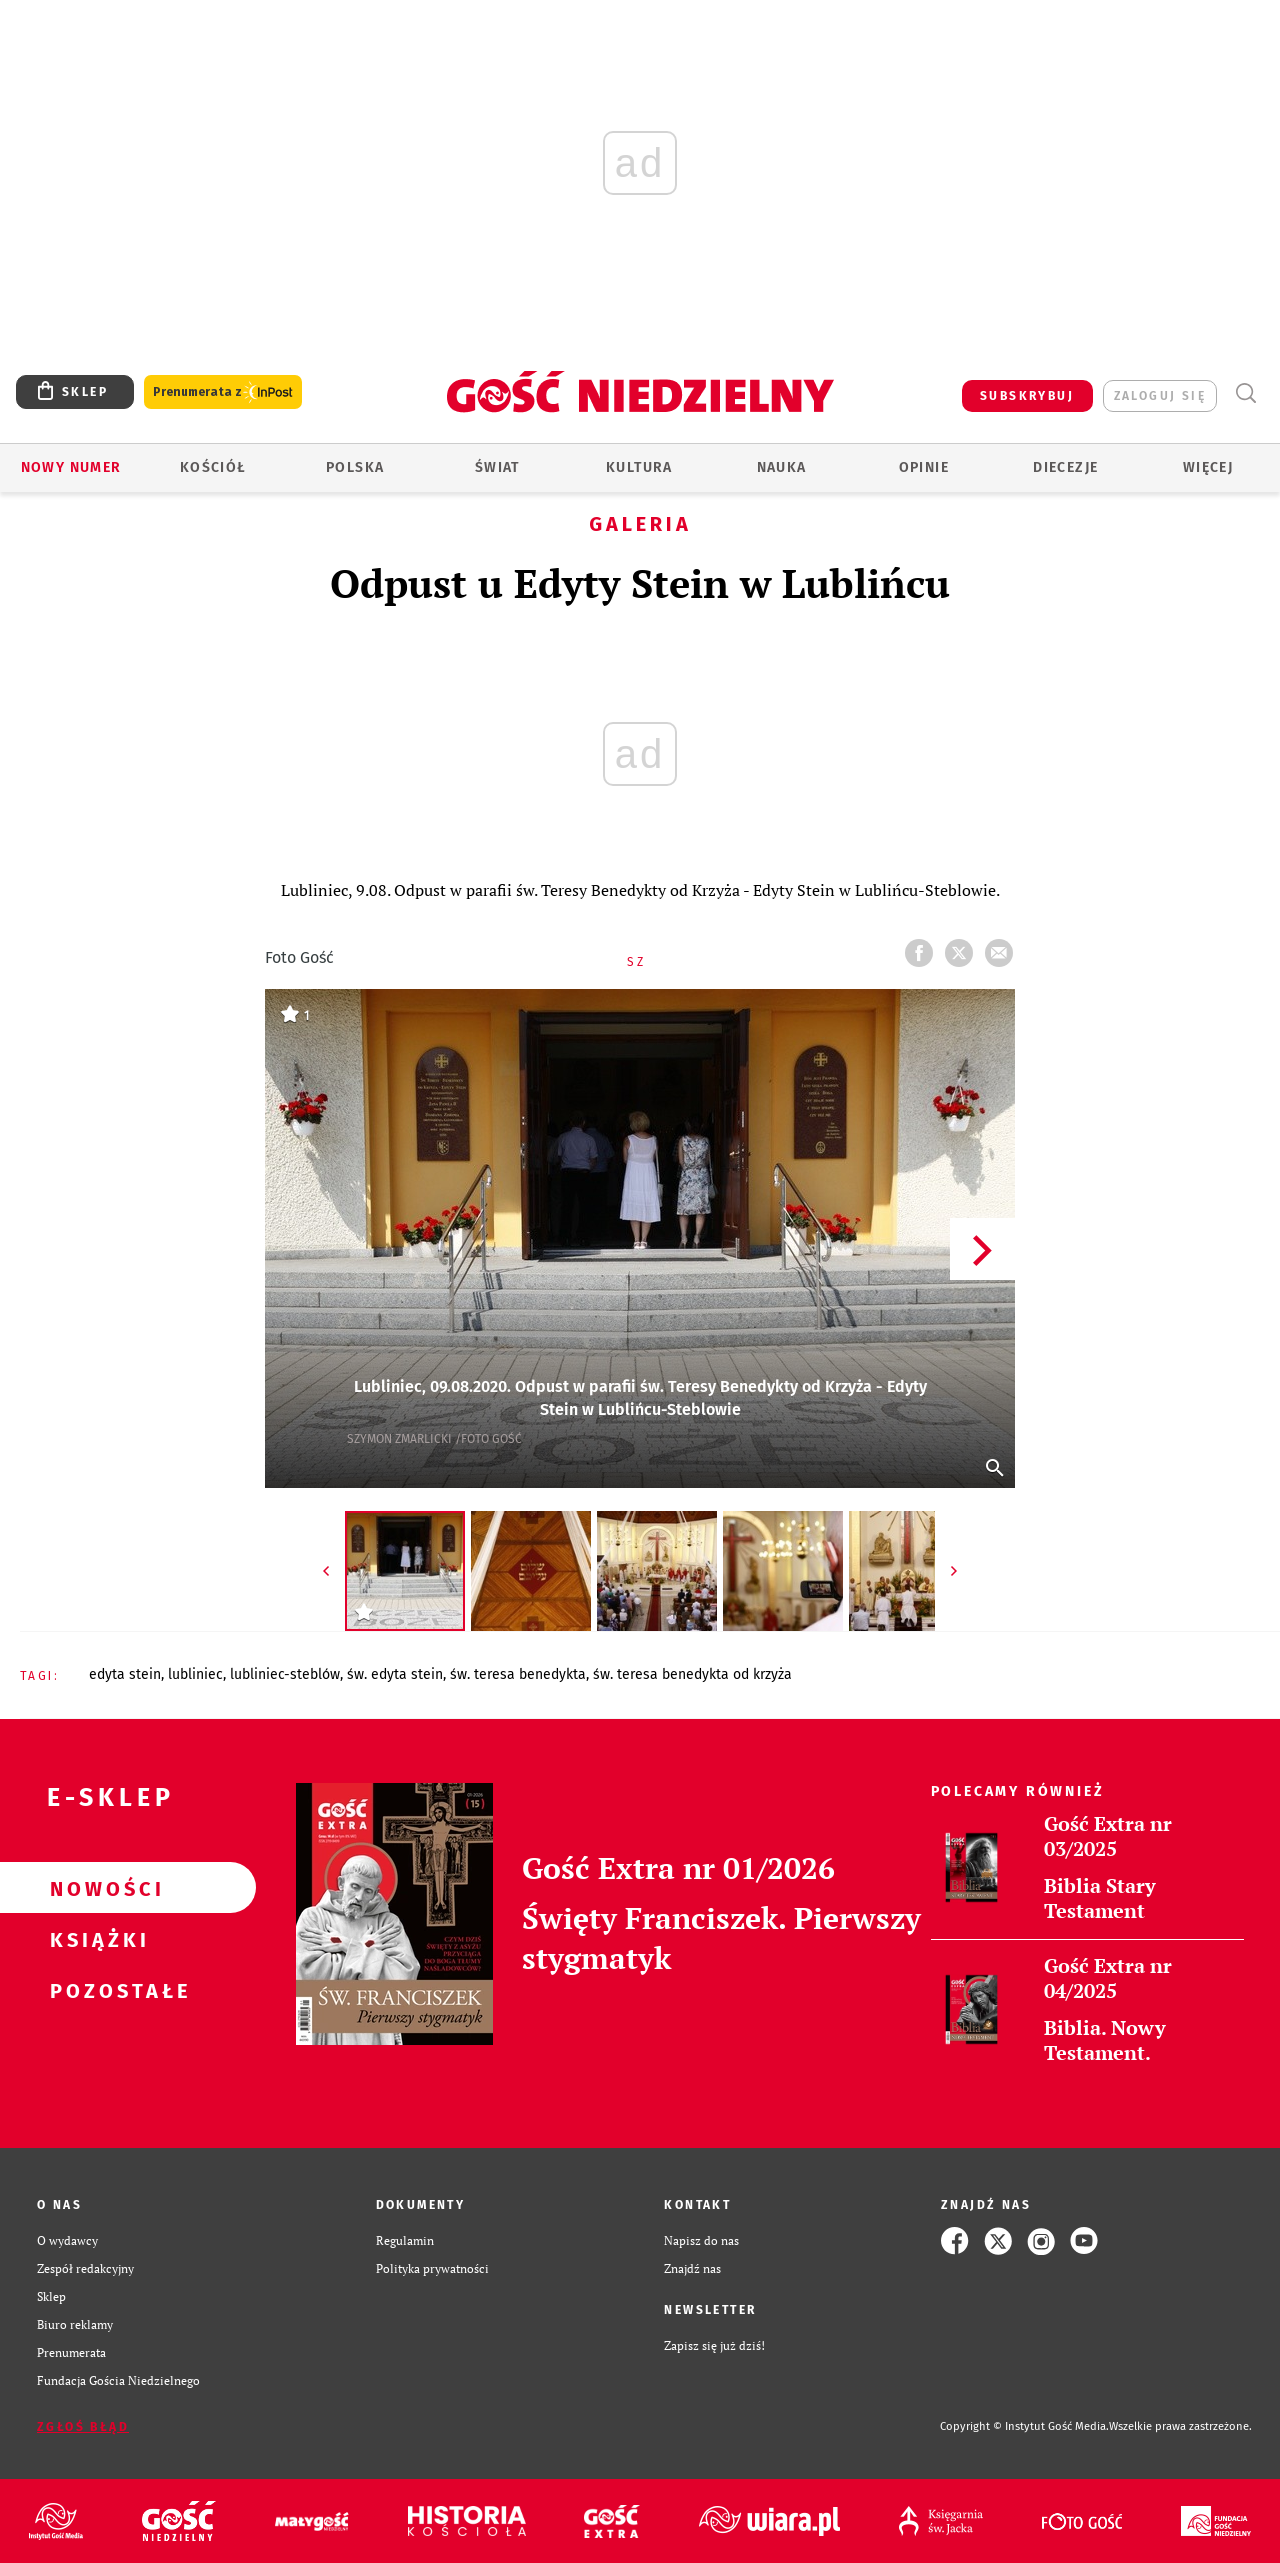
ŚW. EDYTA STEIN (395, 1674)
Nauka (782, 467)
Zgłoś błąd (83, 2427)
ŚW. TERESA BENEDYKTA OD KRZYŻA (692, 1674)
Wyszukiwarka (1245, 393)
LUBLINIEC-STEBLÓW (285, 1674)
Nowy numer (71, 467)
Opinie (924, 467)
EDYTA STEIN (125, 1674)
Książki (96, 1939)
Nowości (96, 1888)
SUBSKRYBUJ (1027, 396)
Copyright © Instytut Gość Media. (1024, 2426)
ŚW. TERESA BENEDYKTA (518, 1674)
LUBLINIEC (195, 1674)
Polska (355, 467)
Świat (497, 467)
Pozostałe (96, 1990)
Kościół (213, 467)
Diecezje (1065, 467)
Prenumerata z (223, 392)
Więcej (1208, 467)
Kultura (639, 467)
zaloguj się (1160, 396)
